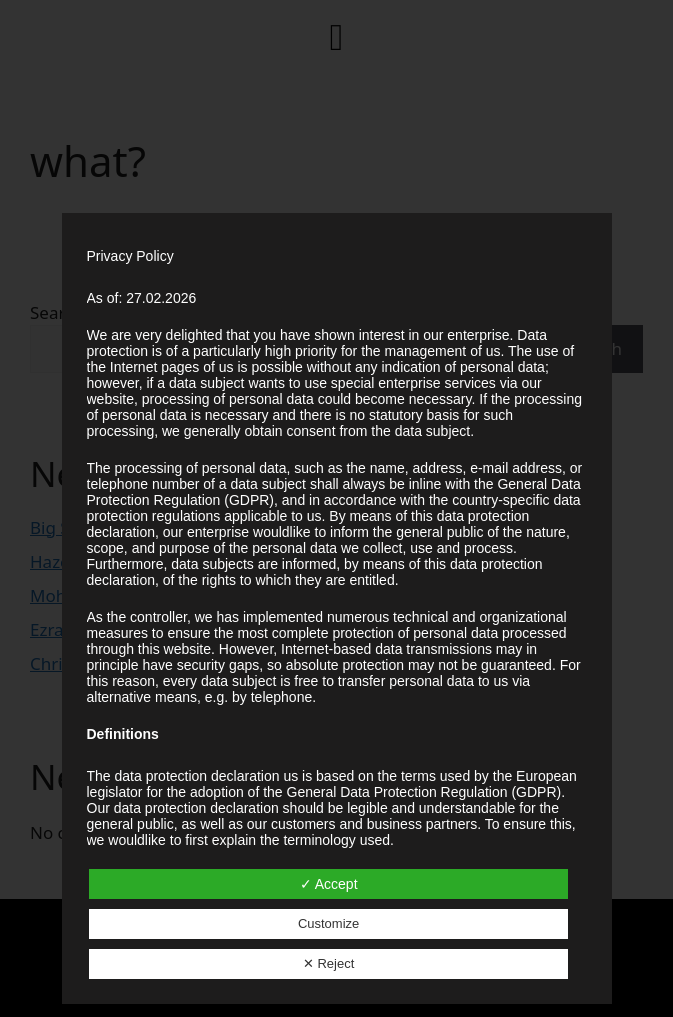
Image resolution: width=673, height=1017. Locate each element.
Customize (328, 923)
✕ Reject (328, 963)
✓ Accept (329, 884)
